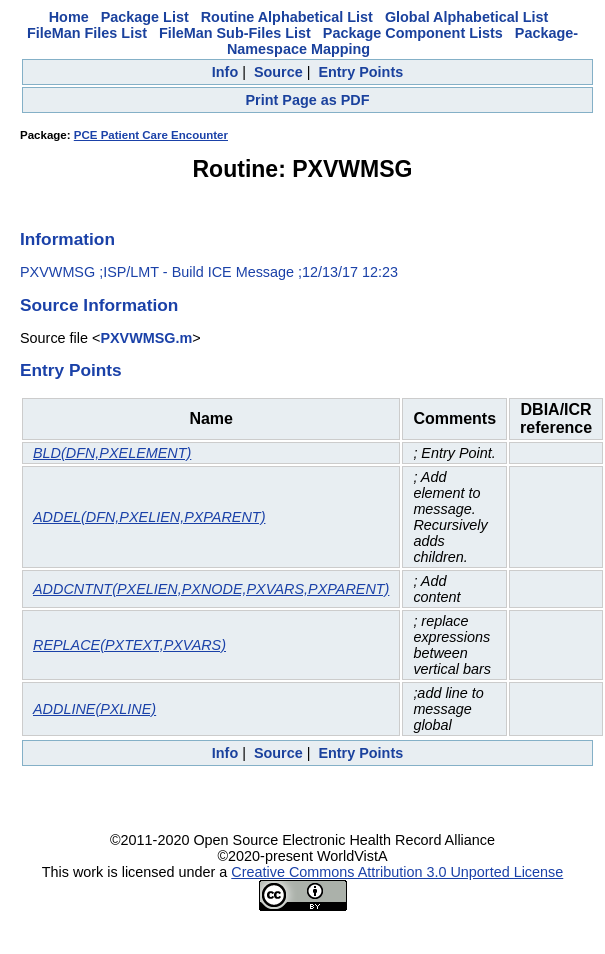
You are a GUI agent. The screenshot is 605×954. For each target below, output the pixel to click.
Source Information (99, 305)
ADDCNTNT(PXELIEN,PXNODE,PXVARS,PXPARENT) (211, 589)
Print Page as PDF (308, 100)
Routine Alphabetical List (287, 17)
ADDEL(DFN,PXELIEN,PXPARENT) (149, 517)
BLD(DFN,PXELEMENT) (112, 453)
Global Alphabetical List (466, 17)
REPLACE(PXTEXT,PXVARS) (129, 645)
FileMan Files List (87, 33)
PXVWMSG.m (146, 338)
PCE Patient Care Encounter (151, 135)
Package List (145, 17)
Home (69, 17)
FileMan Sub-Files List (235, 33)
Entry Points (360, 72)
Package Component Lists (413, 33)
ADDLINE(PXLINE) (94, 709)
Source (278, 72)
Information (67, 239)
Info (225, 72)
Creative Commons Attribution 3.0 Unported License (397, 872)
